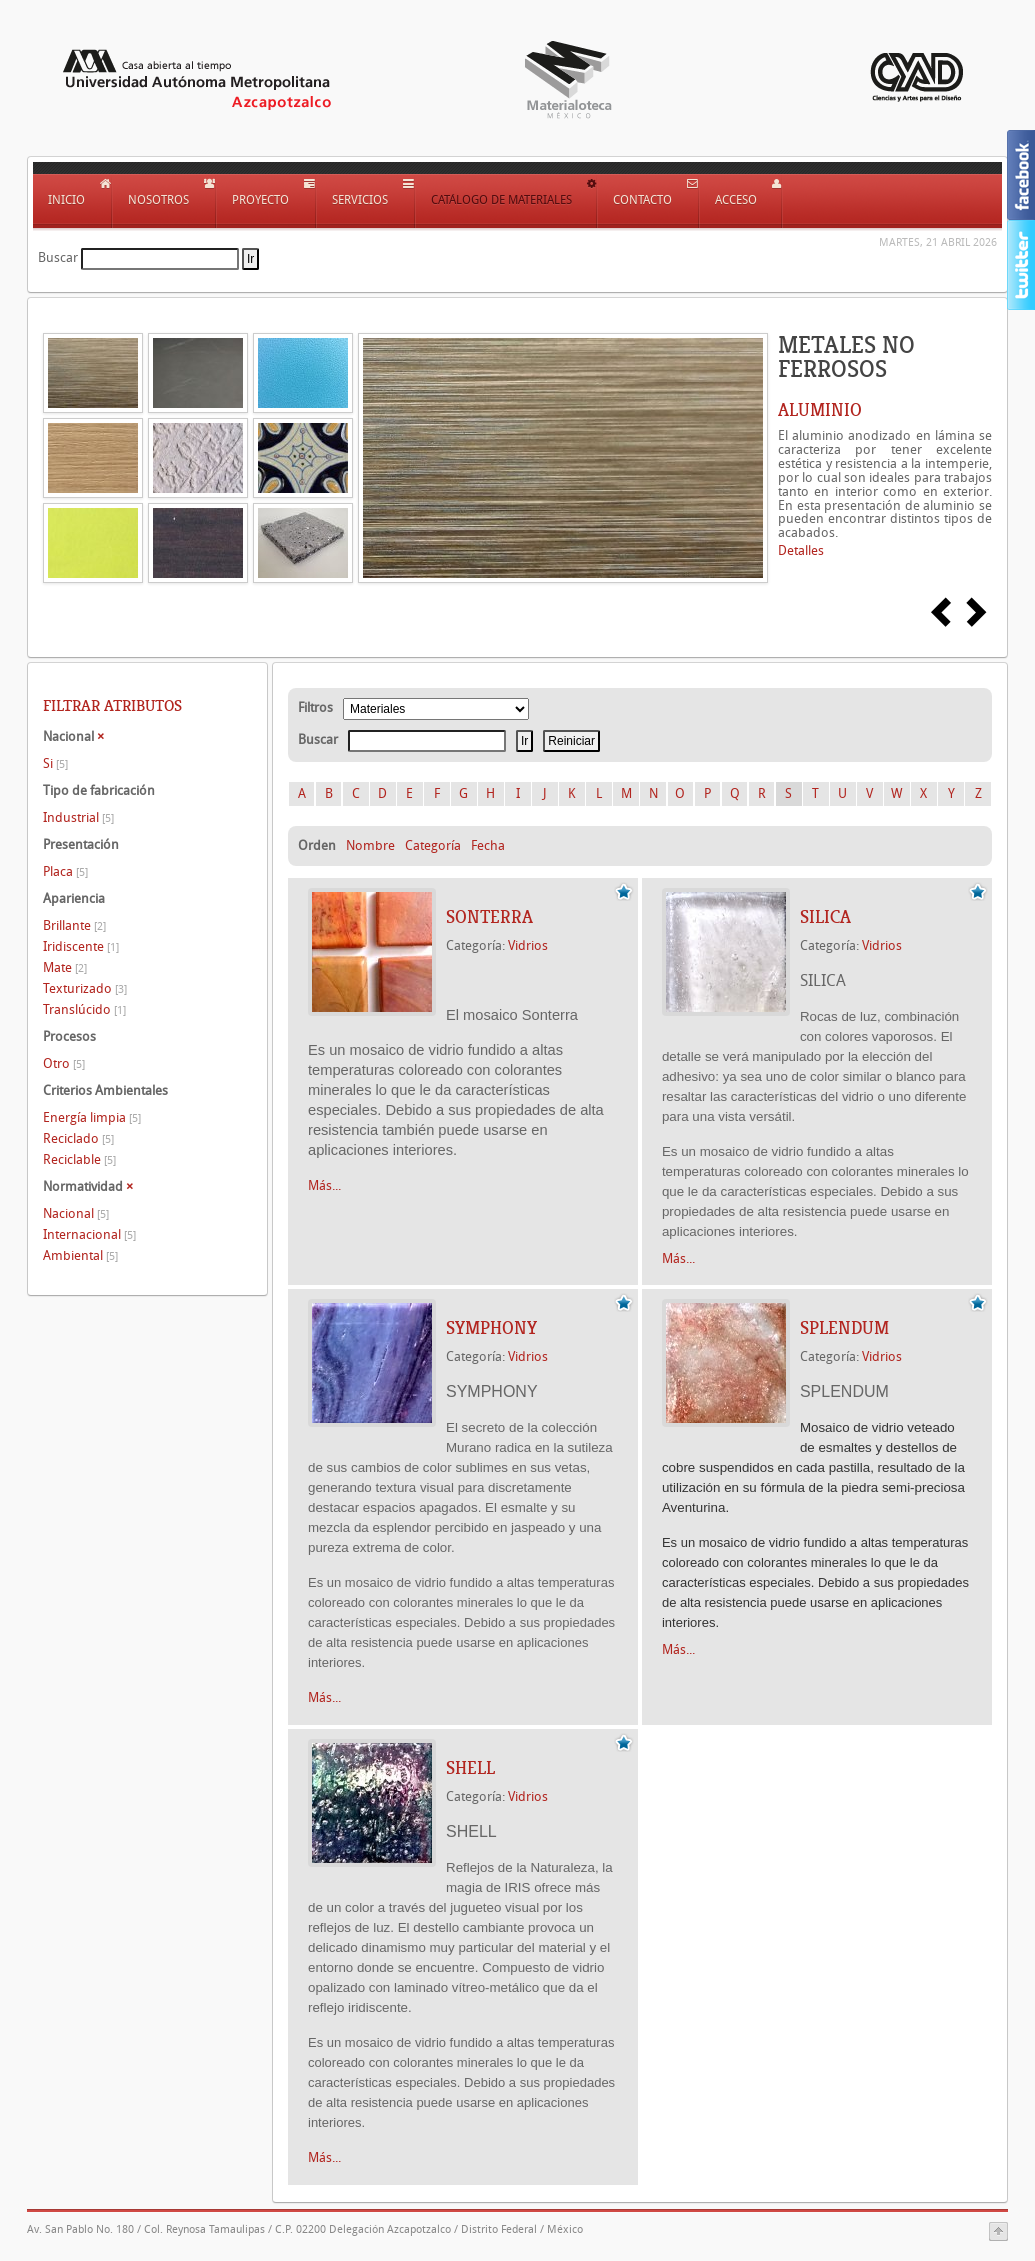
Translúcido (84, 1009)
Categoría (433, 845)
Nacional (76, 1213)
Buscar (58, 257)
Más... (324, 1185)
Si (55, 763)
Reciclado (78, 1138)
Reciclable (79, 1159)
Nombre (370, 845)
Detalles (801, 550)
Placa (65, 871)
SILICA (825, 917)
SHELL (470, 1768)
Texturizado (85, 988)
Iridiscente (81, 946)
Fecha (488, 845)
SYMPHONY (491, 1328)
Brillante (74, 925)
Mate (65, 967)
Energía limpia (92, 1117)
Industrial (78, 817)
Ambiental (80, 1255)
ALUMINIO (820, 410)
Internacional (89, 1234)
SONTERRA (489, 917)
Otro (64, 1063)
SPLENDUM (844, 1328)
